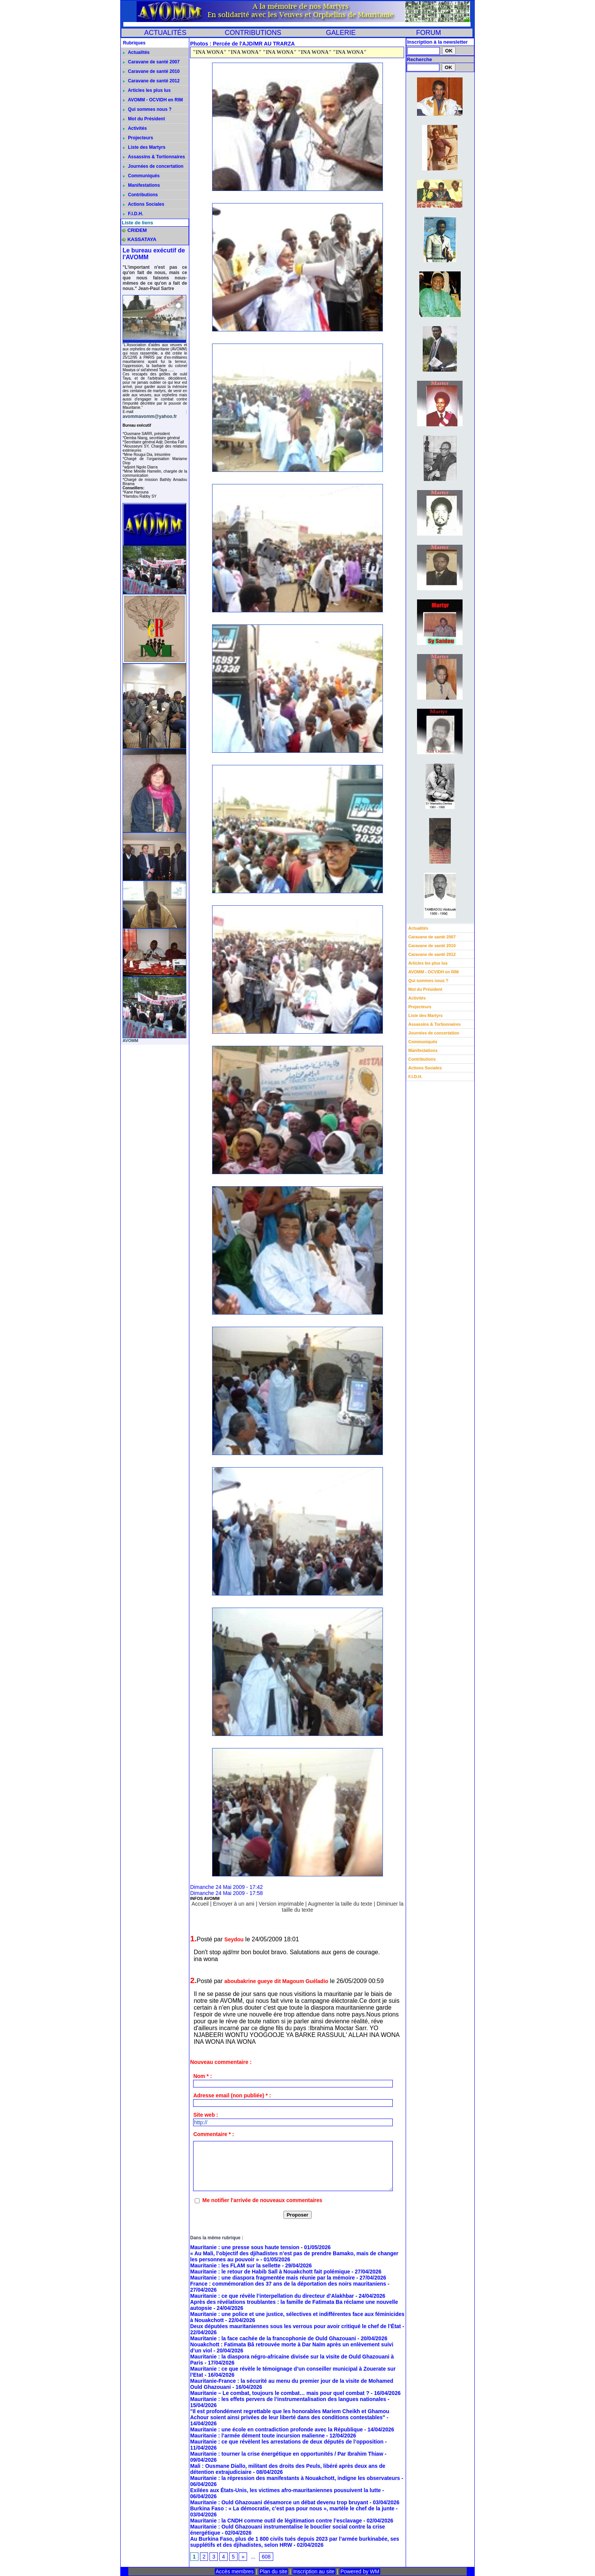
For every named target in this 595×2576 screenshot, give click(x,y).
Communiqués (141, 175)
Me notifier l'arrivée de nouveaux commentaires (262, 2200)
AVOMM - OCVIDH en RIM (153, 99)
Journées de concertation (153, 166)
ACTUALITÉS (165, 32)
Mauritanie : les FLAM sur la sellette (235, 2265)
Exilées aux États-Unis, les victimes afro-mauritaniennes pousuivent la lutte (285, 2490)
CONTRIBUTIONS (253, 32)
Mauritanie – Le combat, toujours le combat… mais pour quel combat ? (279, 2393)
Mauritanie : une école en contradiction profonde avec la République (276, 2429)
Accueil (200, 1904)
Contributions (140, 194)
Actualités (136, 52)
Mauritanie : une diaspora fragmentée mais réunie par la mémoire (272, 2278)
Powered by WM (359, 2571)
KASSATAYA (142, 239)
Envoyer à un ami (233, 1904)
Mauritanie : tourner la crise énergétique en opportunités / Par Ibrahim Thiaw (286, 2454)
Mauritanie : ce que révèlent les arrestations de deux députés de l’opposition (287, 2442)
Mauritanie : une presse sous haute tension (244, 2247)
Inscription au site (314, 2571)
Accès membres (234, 2571)
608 (266, 2557)
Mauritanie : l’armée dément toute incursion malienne (257, 2436)
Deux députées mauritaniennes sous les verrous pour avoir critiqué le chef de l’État (295, 2326)
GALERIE (341, 32)
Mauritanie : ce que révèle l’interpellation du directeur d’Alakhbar (272, 2296)
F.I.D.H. (133, 213)
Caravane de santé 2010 (151, 71)
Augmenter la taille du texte (340, 1904)
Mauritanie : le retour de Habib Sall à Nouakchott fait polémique (270, 2272)
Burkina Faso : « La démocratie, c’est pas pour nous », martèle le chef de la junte (292, 2508)
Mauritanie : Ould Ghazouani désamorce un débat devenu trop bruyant (279, 2502)
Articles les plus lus (147, 90)
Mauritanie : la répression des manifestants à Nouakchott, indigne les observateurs (295, 2478)
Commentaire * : (213, 2134)
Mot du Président (144, 118)
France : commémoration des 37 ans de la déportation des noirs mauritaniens (288, 2284)
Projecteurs (138, 137)
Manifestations (141, 185)
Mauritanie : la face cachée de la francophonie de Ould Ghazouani (273, 2338)
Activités (135, 128)
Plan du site (273, 2571)
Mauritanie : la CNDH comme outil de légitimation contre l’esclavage (276, 2521)
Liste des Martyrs (144, 147)
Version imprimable (281, 1904)
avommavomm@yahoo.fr (150, 416)
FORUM (428, 32)
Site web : (205, 2115)
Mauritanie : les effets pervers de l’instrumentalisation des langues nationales (288, 2399)
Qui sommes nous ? (147, 109)
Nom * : (202, 2076)
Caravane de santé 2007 (151, 62)
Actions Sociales (143, 204)
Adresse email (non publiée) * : (232, 2095)
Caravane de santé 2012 (151, 81)
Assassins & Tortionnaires (154, 156)
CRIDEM (137, 230)
